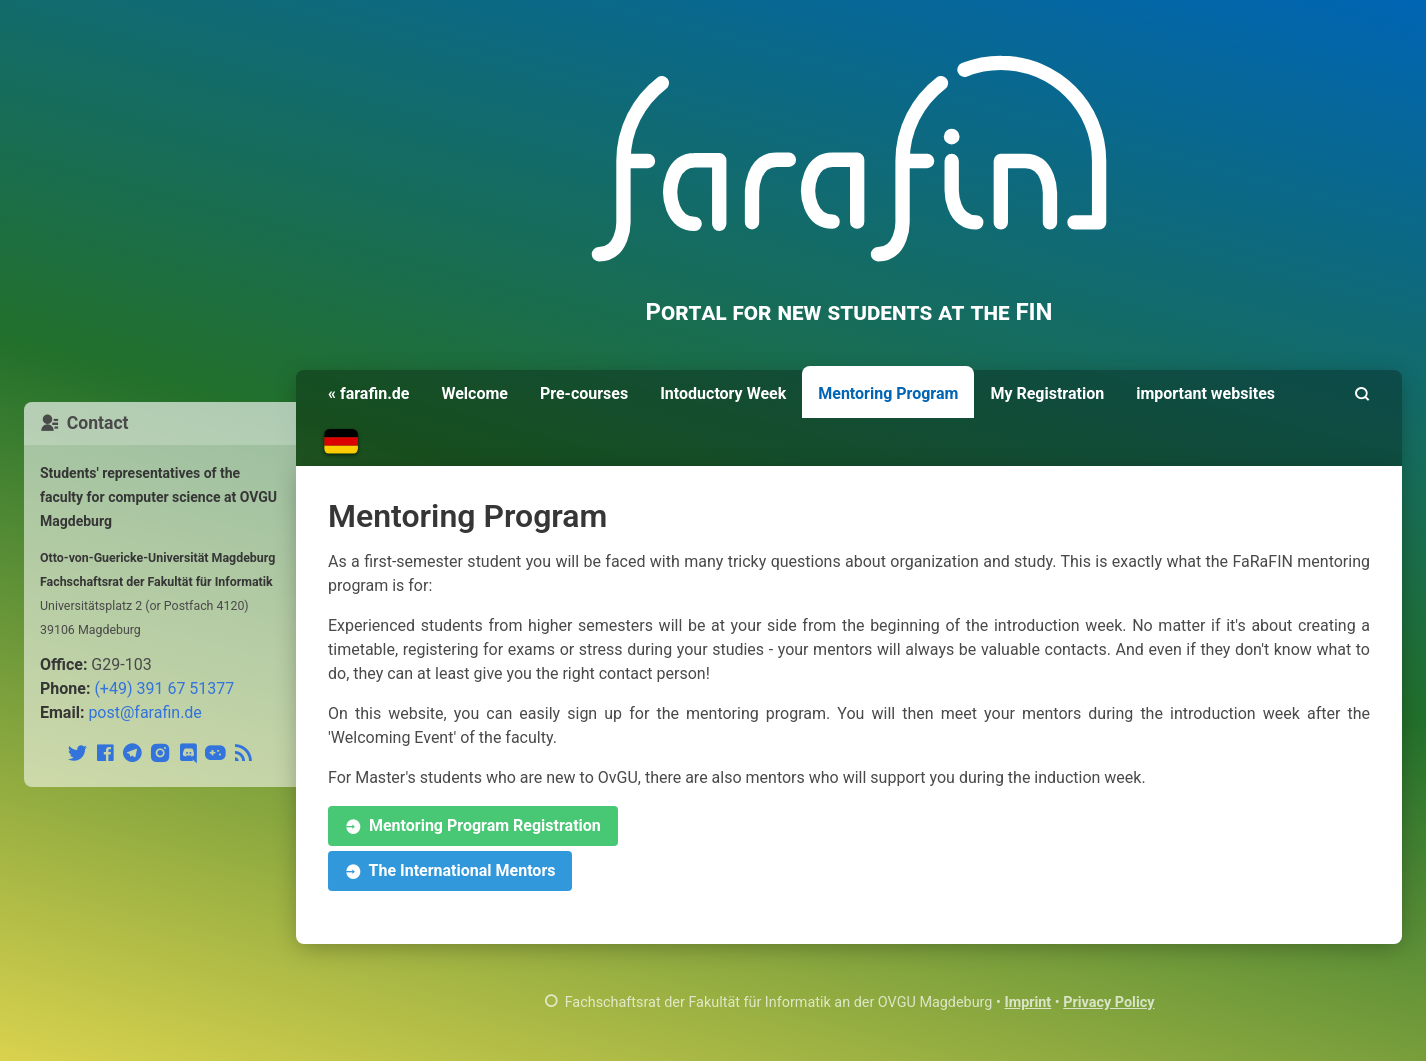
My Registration (1047, 393)
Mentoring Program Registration (473, 827)
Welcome (474, 393)
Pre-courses (584, 393)
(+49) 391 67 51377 (164, 688)
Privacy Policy (1108, 1002)
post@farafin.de (144, 712)
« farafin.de (368, 393)
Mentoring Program (888, 393)
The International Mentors (450, 872)
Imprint (1027, 1002)
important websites (1205, 393)
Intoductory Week (723, 393)
